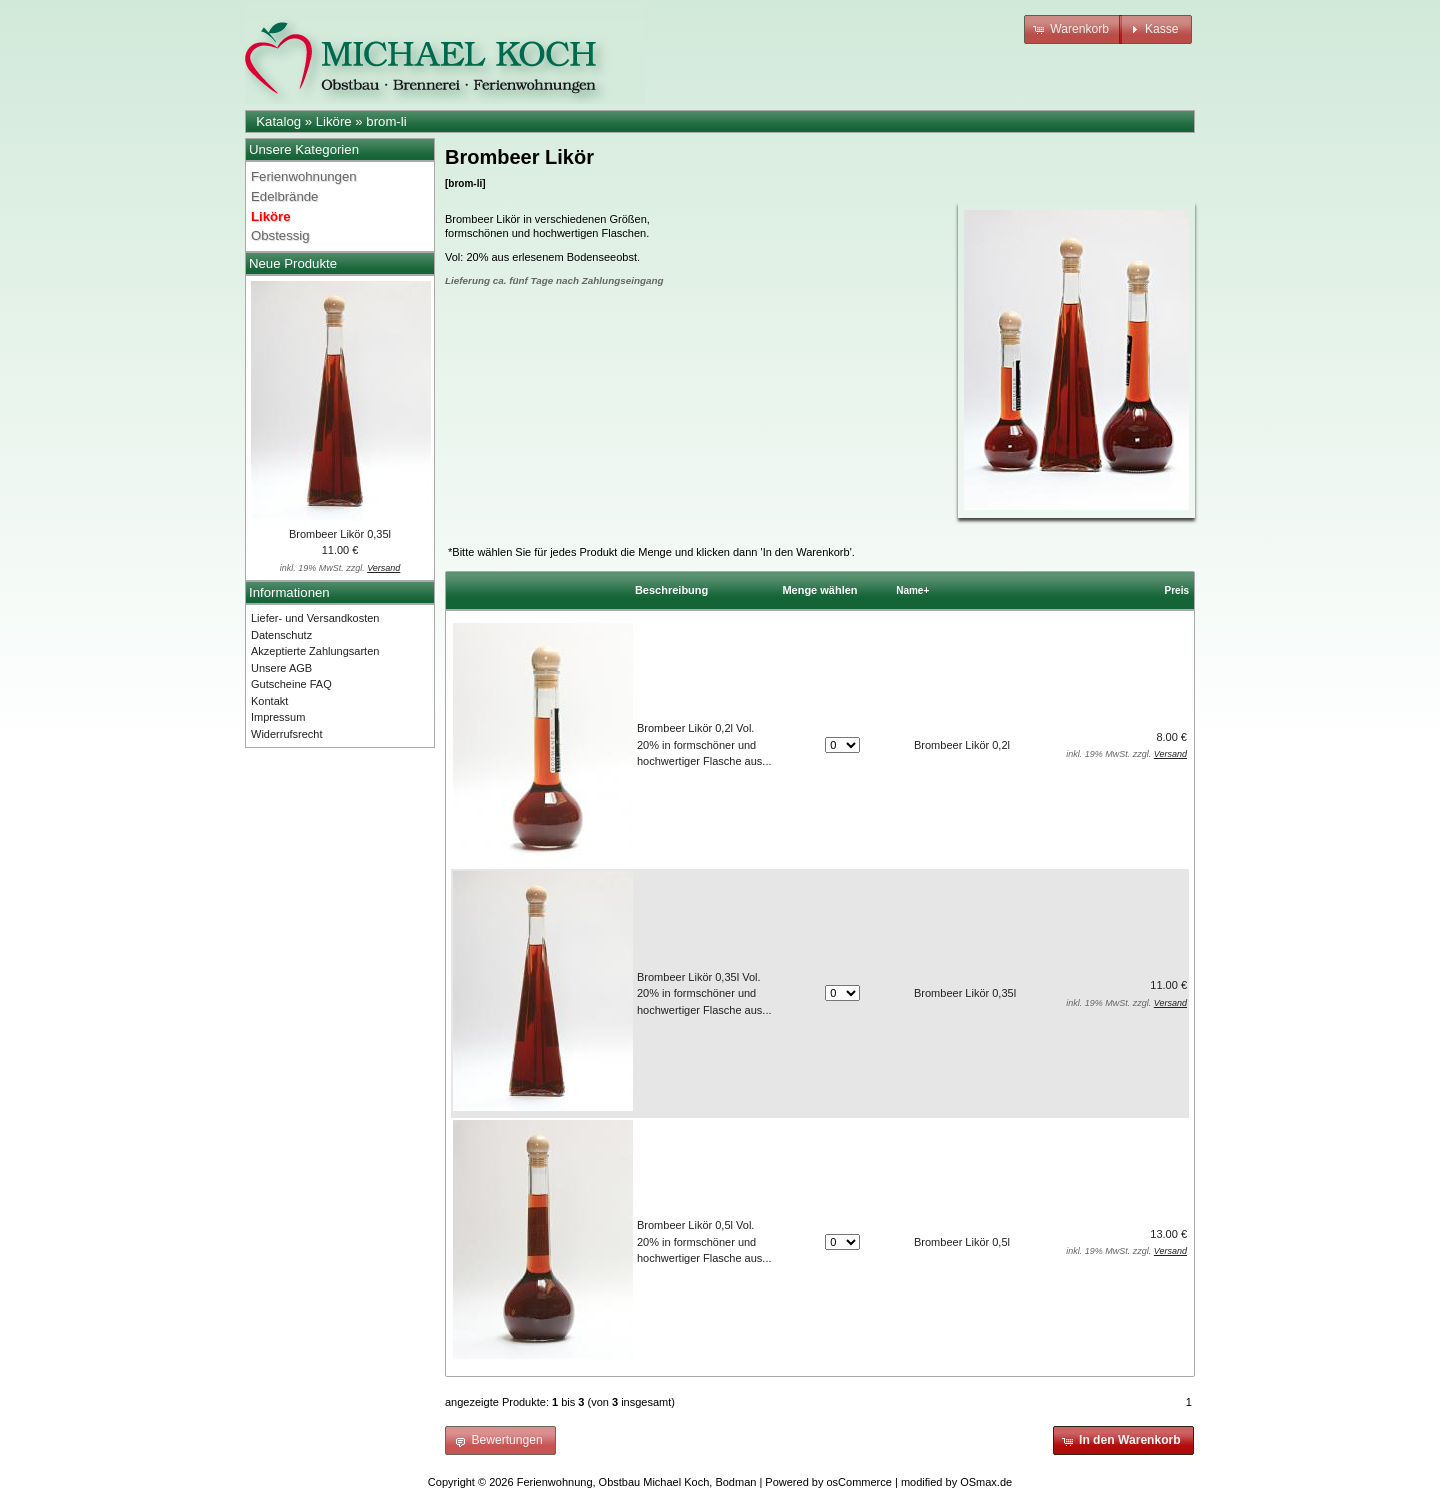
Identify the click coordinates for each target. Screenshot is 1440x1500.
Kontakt (269, 701)
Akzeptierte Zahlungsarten (315, 651)
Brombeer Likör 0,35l (340, 534)
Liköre (334, 121)
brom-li (386, 121)
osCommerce (859, 1482)
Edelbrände (284, 196)
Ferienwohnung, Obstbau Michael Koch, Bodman (637, 1482)
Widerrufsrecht (287, 734)
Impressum (278, 717)
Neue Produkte (293, 263)
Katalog (278, 121)
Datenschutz (281, 635)
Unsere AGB (281, 668)
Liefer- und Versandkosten (315, 618)
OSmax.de (986, 1482)
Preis (1177, 590)
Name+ (912, 590)
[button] (1073, 29)
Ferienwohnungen (304, 176)
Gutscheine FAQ (291, 684)
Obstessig (280, 235)
